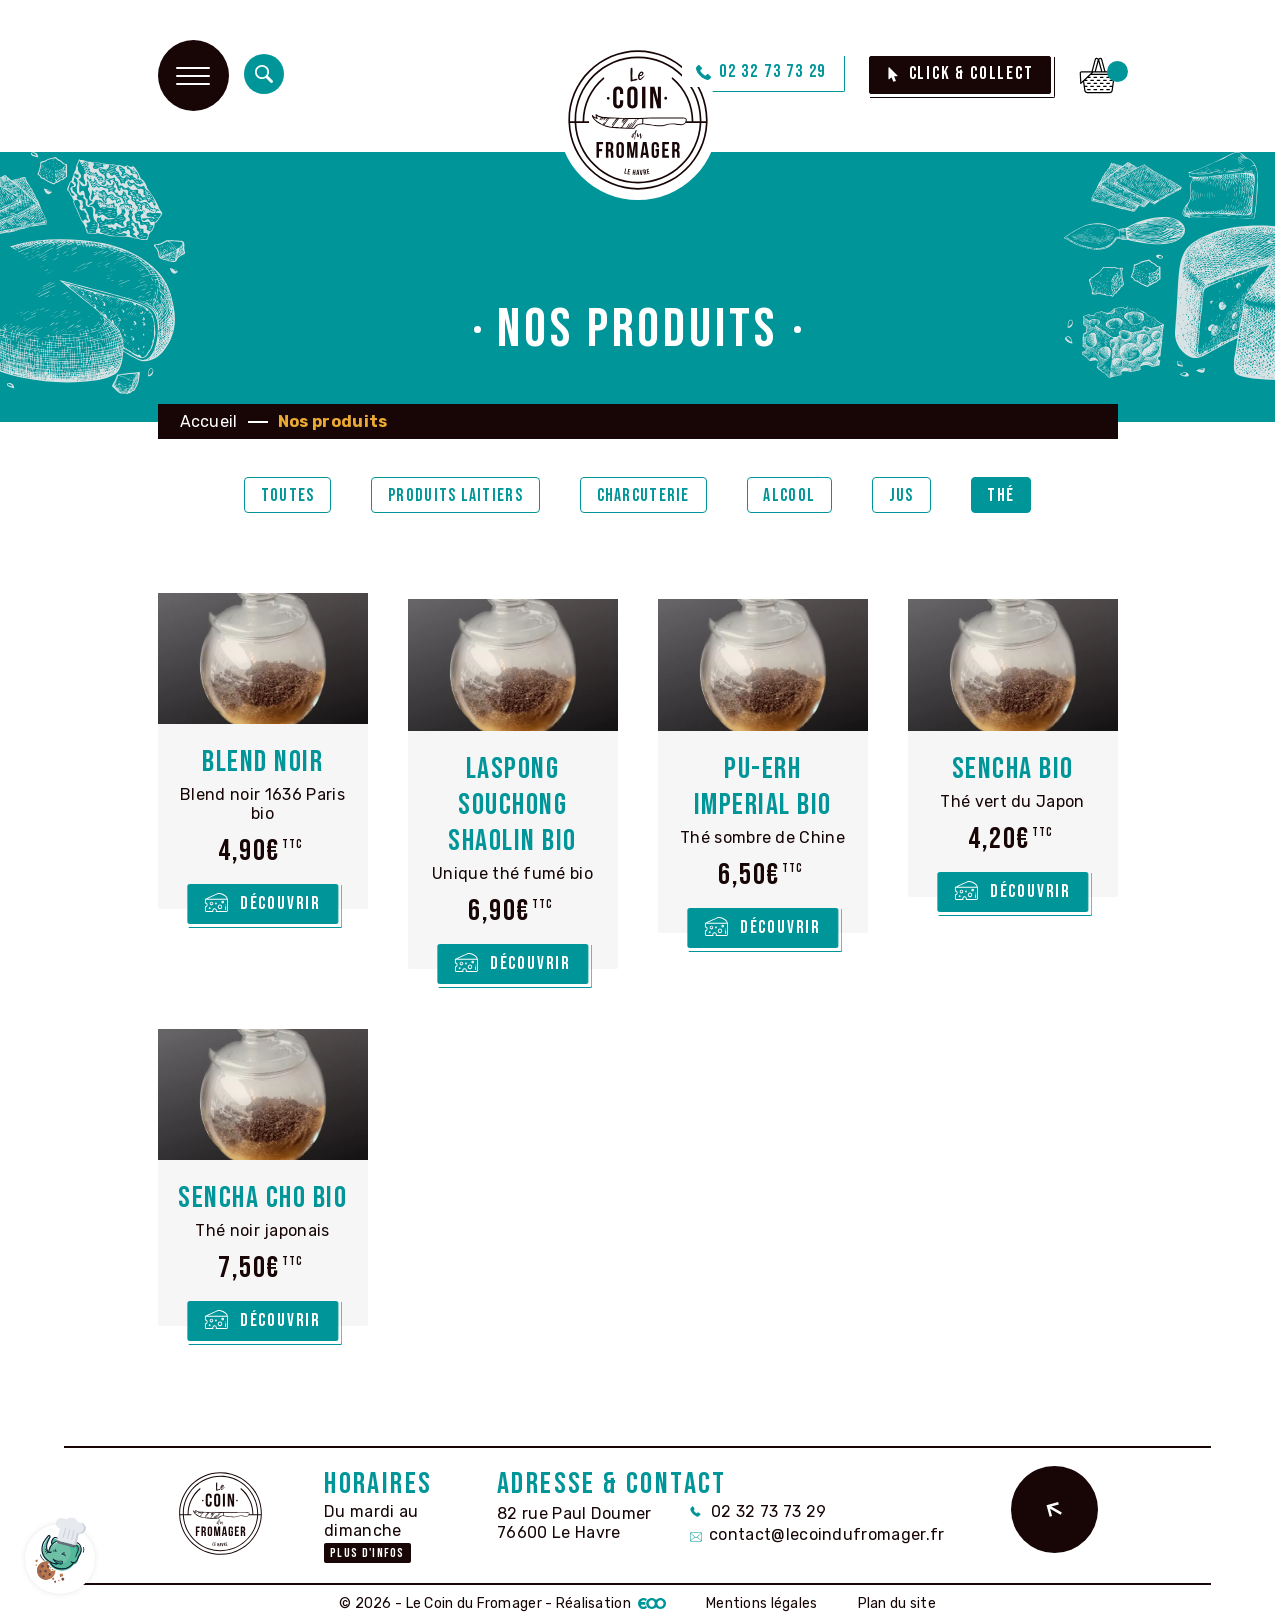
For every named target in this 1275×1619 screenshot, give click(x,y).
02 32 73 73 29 (758, 1505)
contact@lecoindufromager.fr (817, 1528)
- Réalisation (604, 1598)
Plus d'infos (367, 1548)
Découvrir (280, 904)
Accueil (209, 421)
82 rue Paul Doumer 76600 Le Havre (574, 1517)
